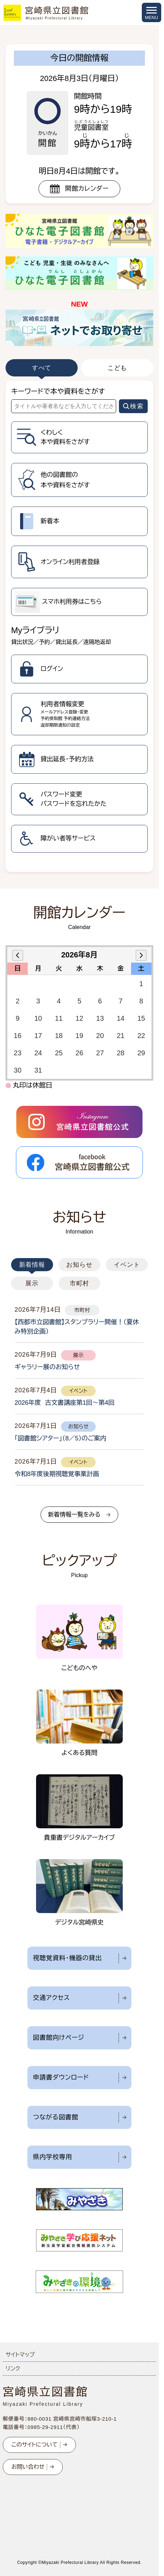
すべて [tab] (42, 367)
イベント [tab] (127, 1264)
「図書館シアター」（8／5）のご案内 (60, 1438)
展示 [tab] (31, 1283)
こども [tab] (117, 367)
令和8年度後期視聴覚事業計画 (57, 1474)
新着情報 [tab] (32, 1264)
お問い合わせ (27, 2467)
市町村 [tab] (79, 1283)
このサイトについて (34, 2445)
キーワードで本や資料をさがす (58, 391)
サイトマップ (20, 2355)
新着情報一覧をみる (74, 1514)
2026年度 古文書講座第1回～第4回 (64, 1402)
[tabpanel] (79, 626)
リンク (13, 2369)
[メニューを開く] (151, 12)
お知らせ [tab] (79, 1264)
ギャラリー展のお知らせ (47, 1367)
